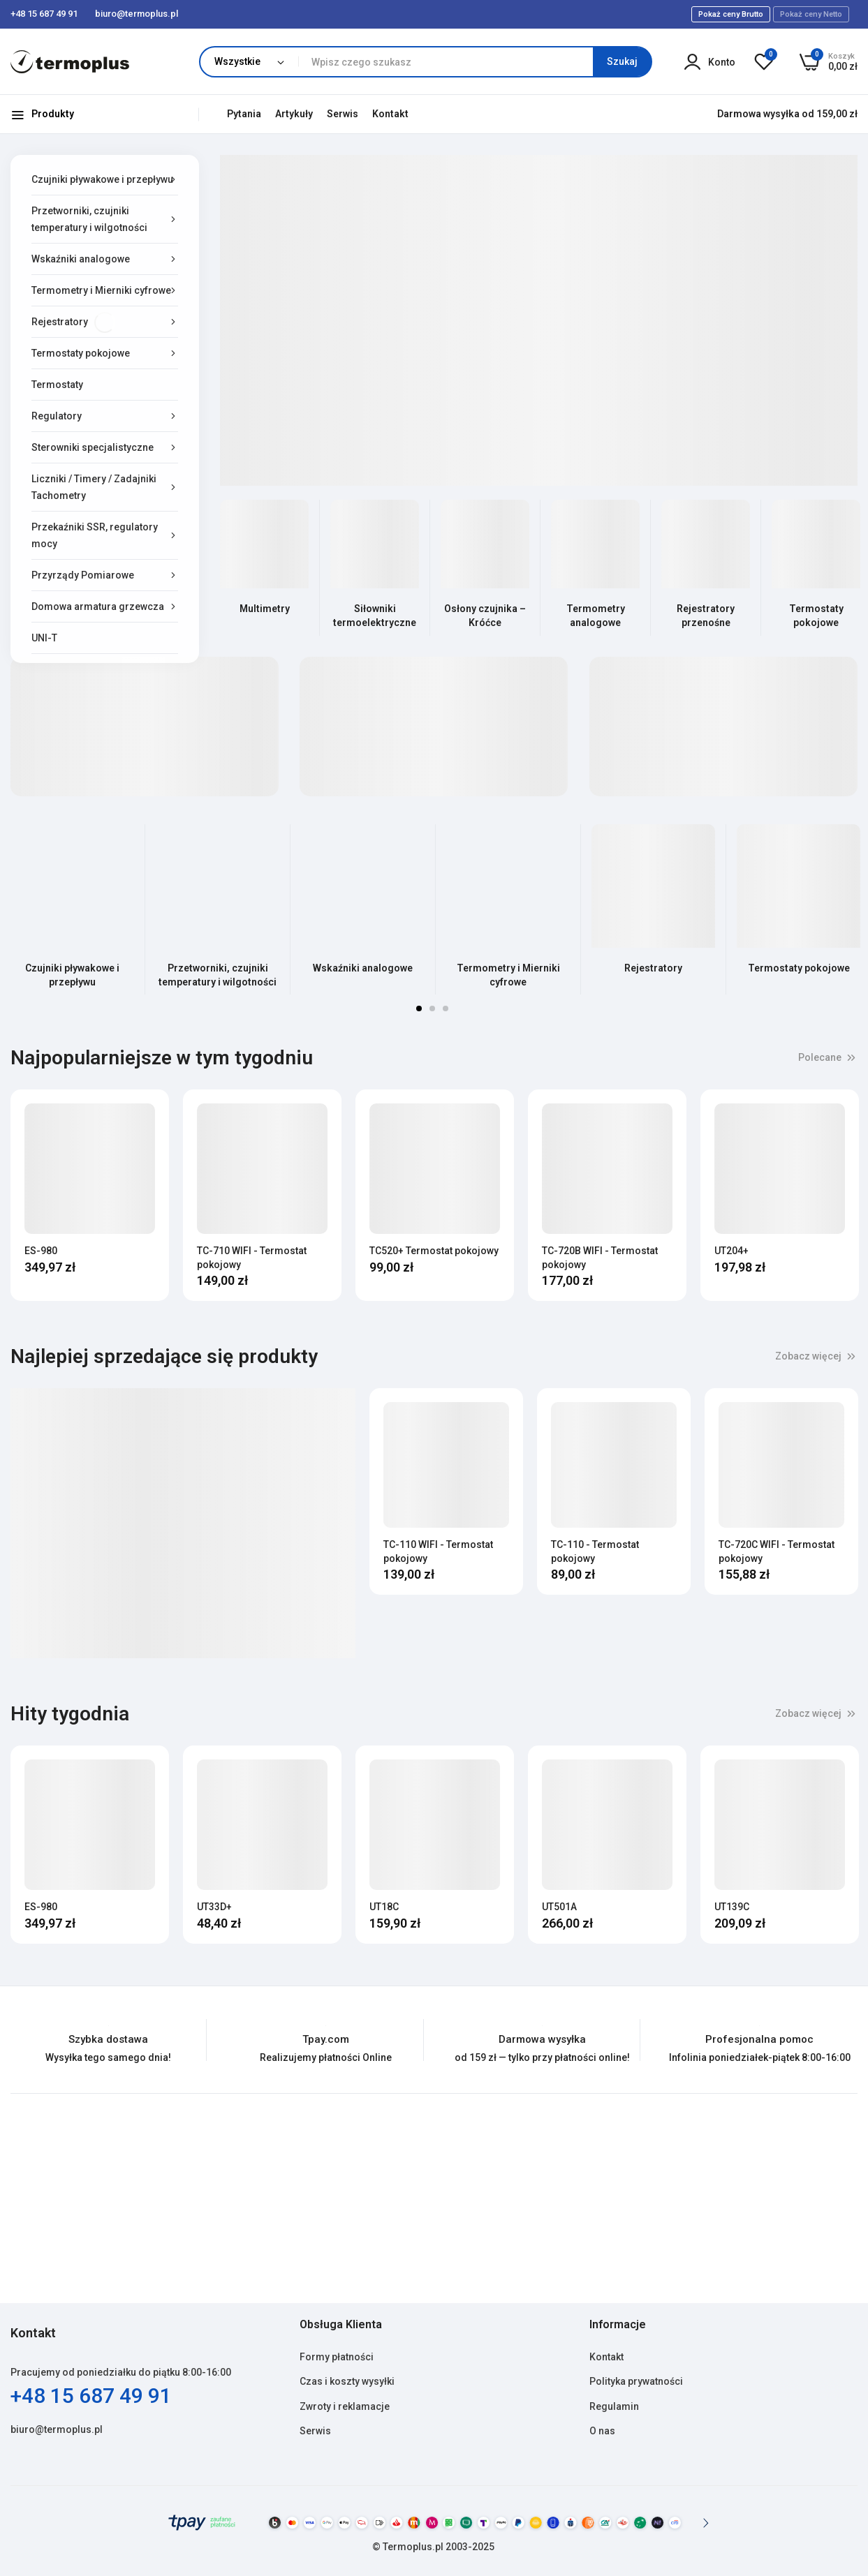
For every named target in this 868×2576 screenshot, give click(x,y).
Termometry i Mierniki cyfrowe (508, 975)
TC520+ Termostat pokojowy (434, 1250)
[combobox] (475, 61)
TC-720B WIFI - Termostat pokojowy (600, 1257)
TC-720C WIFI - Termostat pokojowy (776, 1551)
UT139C (731, 1906)
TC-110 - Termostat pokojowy (595, 1551)
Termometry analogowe (595, 615)
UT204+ (731, 1250)
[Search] (622, 61)
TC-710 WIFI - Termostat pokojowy (252, 1257)
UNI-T (44, 637)
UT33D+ (214, 1906)
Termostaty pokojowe (816, 615)
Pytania (244, 113)
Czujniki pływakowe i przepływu (72, 975)
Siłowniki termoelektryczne (374, 615)
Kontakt (390, 113)
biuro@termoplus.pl (56, 2429)
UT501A (559, 1906)
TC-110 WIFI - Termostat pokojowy (438, 1551)
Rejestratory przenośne (706, 615)
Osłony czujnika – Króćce (485, 615)
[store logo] (69, 61)
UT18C (384, 1906)
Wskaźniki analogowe (363, 968)
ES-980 (40, 1250)
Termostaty (57, 384)
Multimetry (265, 608)
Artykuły (294, 113)
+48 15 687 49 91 (91, 2395)
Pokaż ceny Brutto (730, 14)
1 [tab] (419, 1008)
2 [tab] (432, 1008)
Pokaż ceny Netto (811, 14)
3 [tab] (445, 1008)
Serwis (342, 113)
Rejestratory (653, 968)
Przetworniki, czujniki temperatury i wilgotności (218, 975)
